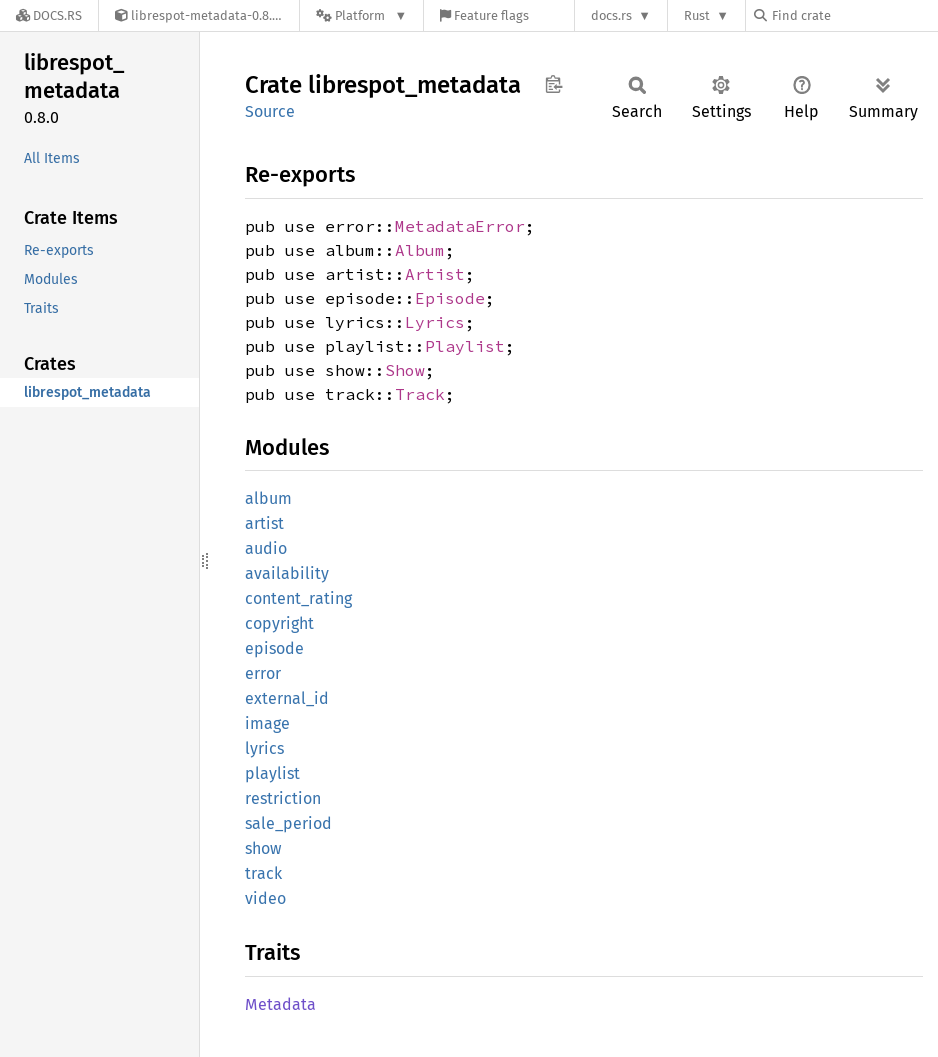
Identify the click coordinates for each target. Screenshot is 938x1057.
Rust (697, 15)
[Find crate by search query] (854, 15)
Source (270, 111)
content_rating (298, 598)
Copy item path (553, 84)
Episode (450, 298)
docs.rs (611, 15)
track (263, 873)
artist (264, 523)
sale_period (288, 823)
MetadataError (460, 226)
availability (287, 573)
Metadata (280, 1004)
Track (420, 394)
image (267, 723)
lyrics (264, 748)
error (263, 673)
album (268, 498)
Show (405, 370)
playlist (272, 773)
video (265, 898)
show (263, 848)
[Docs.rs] (49, 15)
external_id (287, 698)
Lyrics (435, 322)
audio (266, 548)
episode (274, 648)
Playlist (465, 346)
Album (420, 250)
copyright (279, 623)
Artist (435, 274)
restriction (283, 798)
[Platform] (361, 15)
